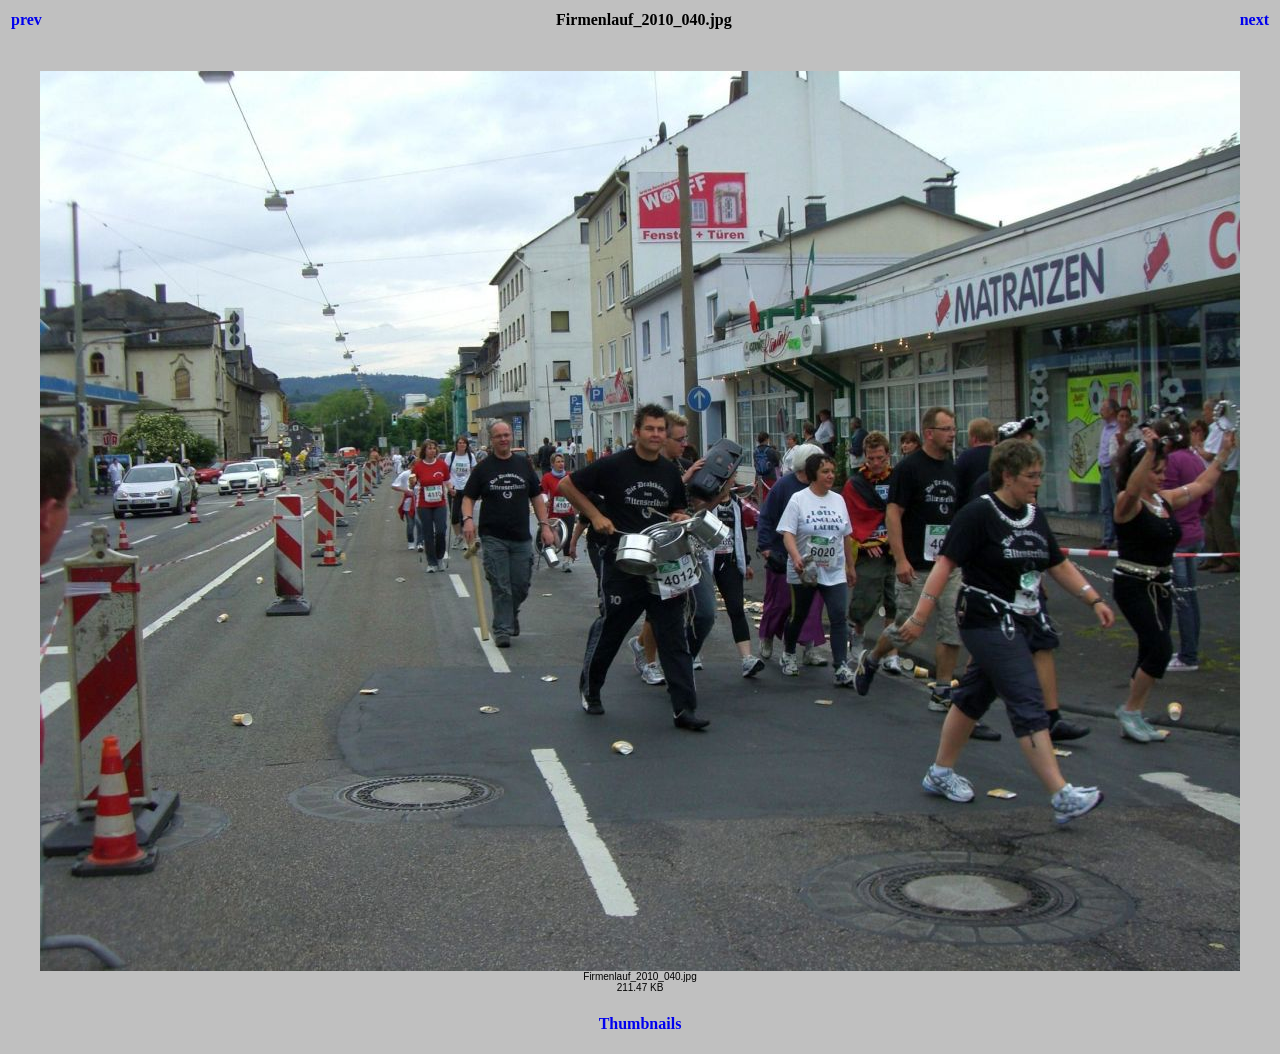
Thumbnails (640, 1023)
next (1254, 19)
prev (26, 19)
